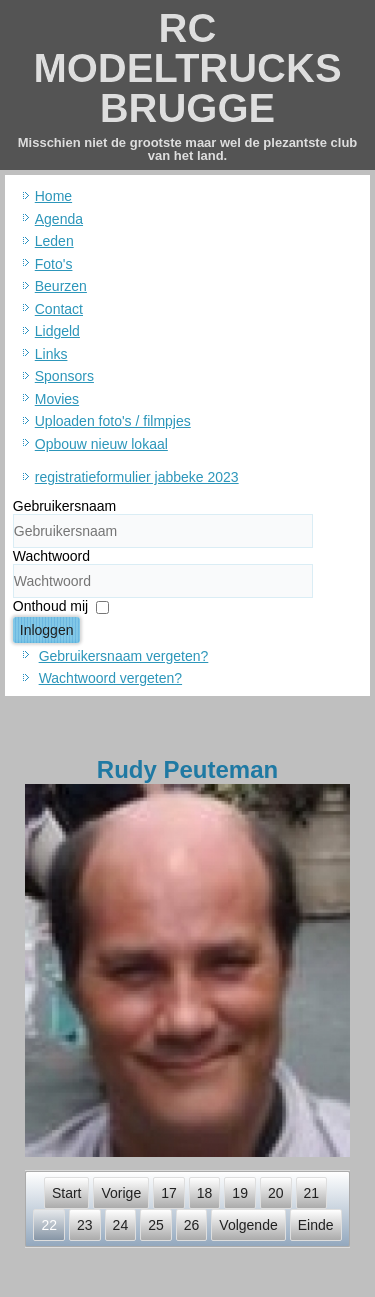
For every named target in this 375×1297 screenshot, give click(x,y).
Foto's (54, 264)
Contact (59, 309)
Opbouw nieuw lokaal (101, 444)
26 (192, 1225)
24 (121, 1225)
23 (85, 1225)
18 (205, 1193)
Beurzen (61, 286)
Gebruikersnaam (65, 506)
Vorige (121, 1193)
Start (67, 1193)
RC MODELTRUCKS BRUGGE (187, 68)
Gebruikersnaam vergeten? (124, 656)
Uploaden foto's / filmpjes (113, 421)
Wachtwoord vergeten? (110, 678)
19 (240, 1193)
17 (169, 1193)
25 (156, 1225)
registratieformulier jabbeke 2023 (137, 477)
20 (276, 1193)
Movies (57, 399)
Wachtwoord (51, 556)
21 (312, 1193)
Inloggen (47, 630)
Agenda (59, 219)
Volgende (248, 1225)
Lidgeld (57, 331)
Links (51, 354)
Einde (316, 1225)
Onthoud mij (50, 606)
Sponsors (64, 376)
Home (53, 196)
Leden (54, 241)
